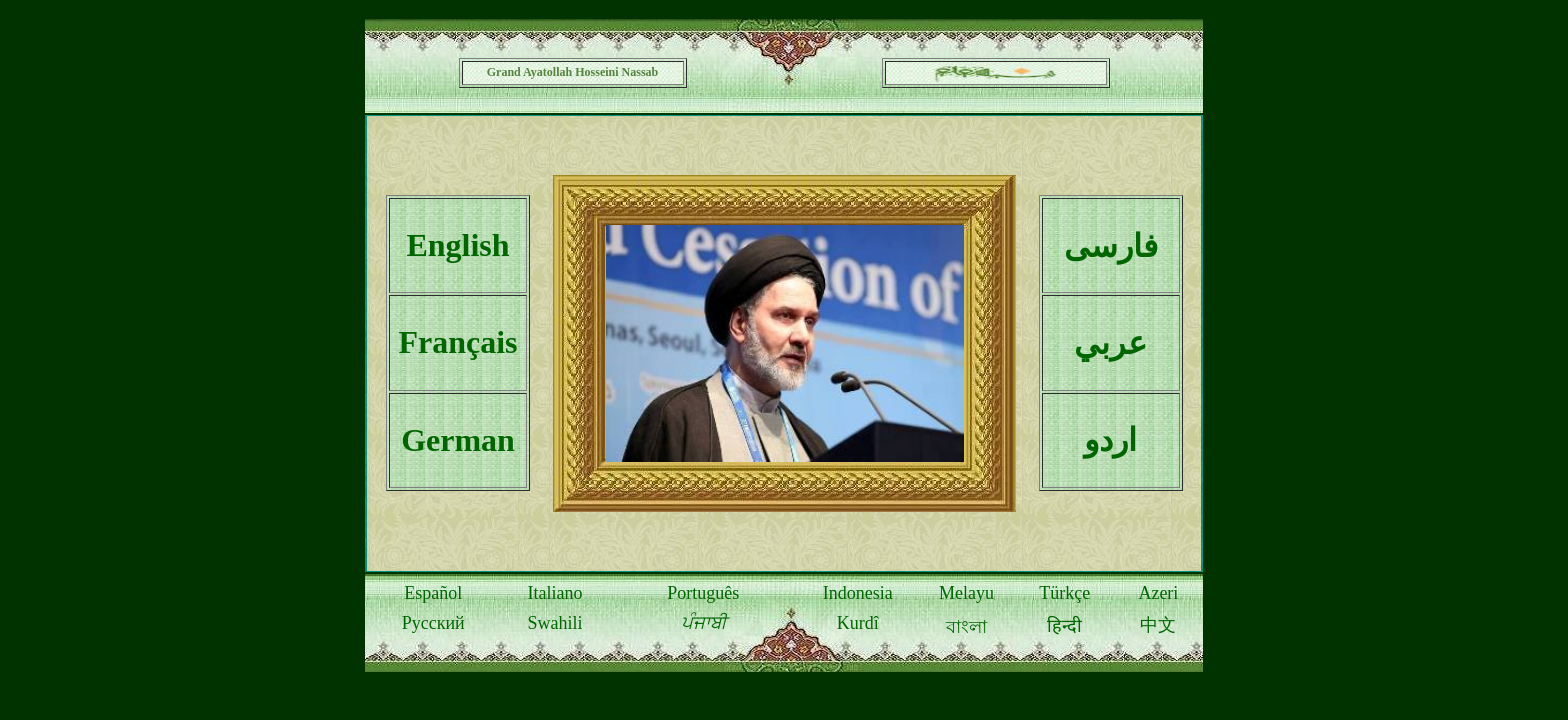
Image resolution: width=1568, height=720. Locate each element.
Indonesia (858, 593)
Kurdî (858, 623)
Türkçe (1064, 593)
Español (433, 593)
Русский (433, 623)
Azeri (1158, 593)
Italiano (554, 593)
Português (703, 593)
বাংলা (966, 627)
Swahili (554, 623)
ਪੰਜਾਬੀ (703, 623)
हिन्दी (1064, 626)
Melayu (966, 593)
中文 (1158, 625)
